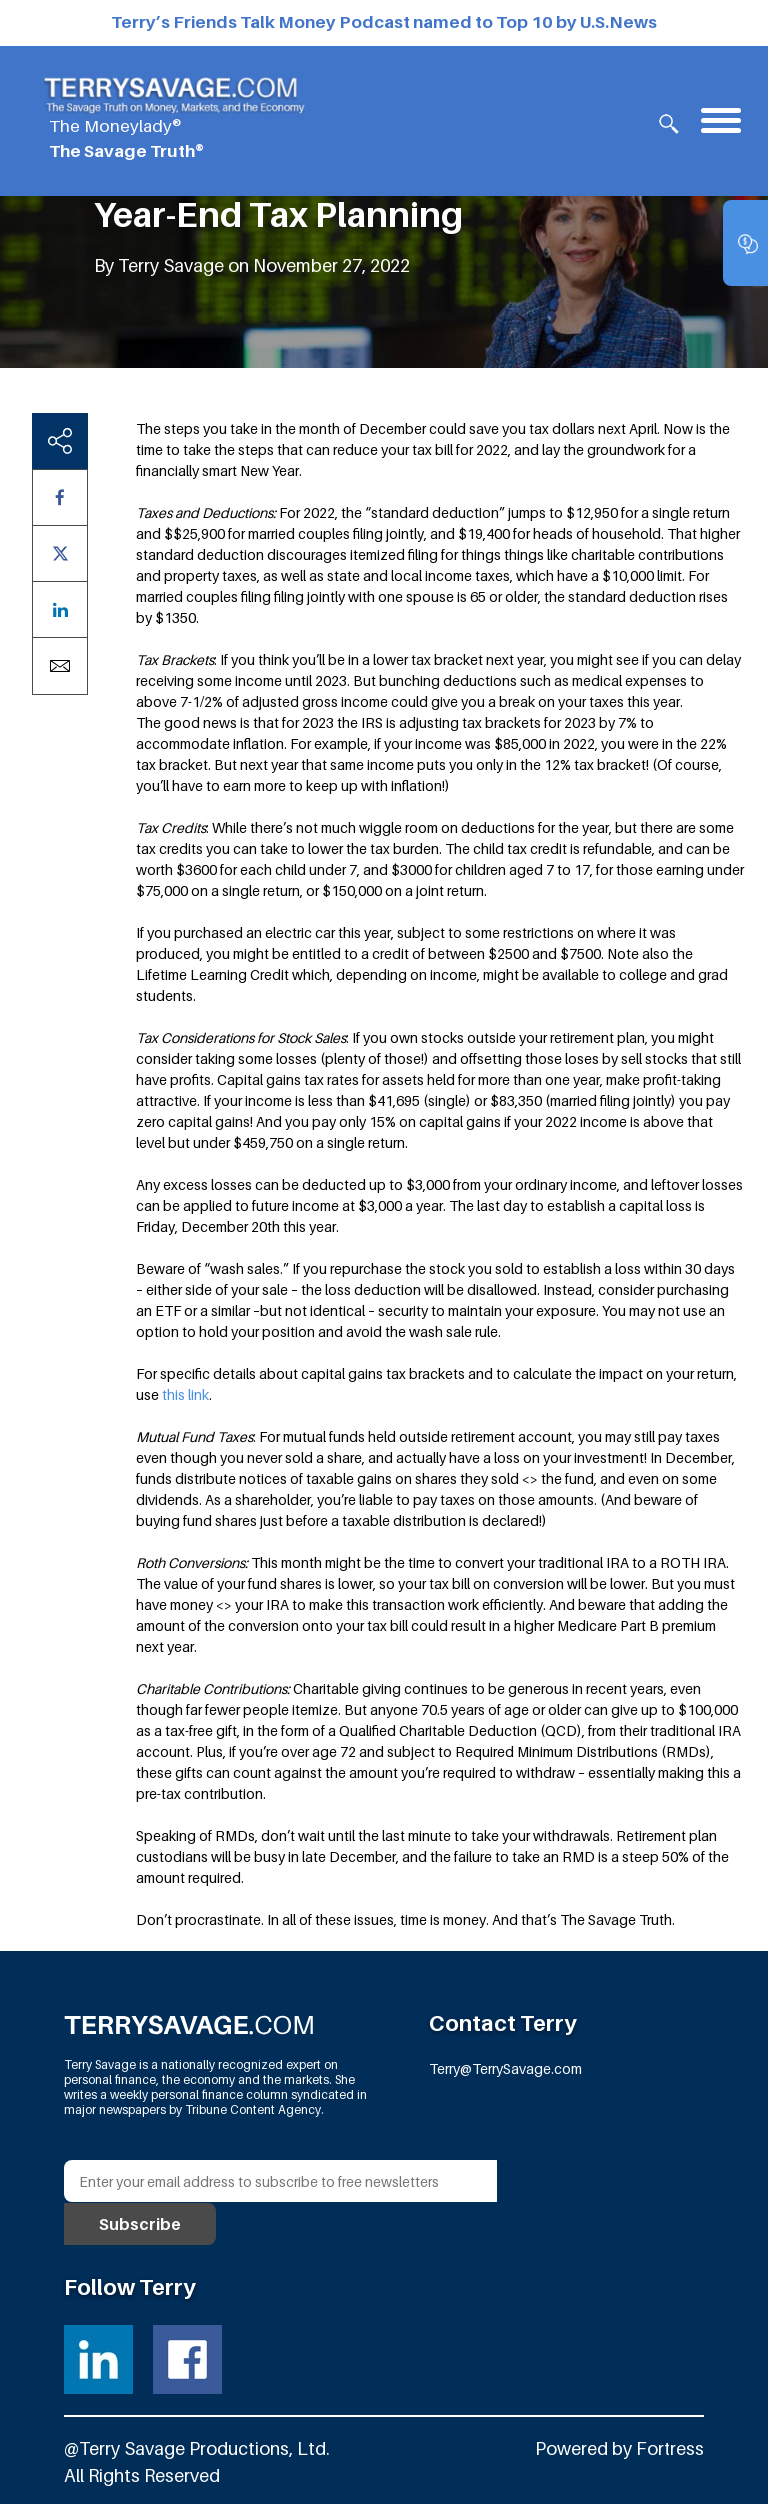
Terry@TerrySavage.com (505, 2067)
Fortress (669, 2447)
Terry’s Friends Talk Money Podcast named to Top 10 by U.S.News (384, 22)
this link (185, 1394)
